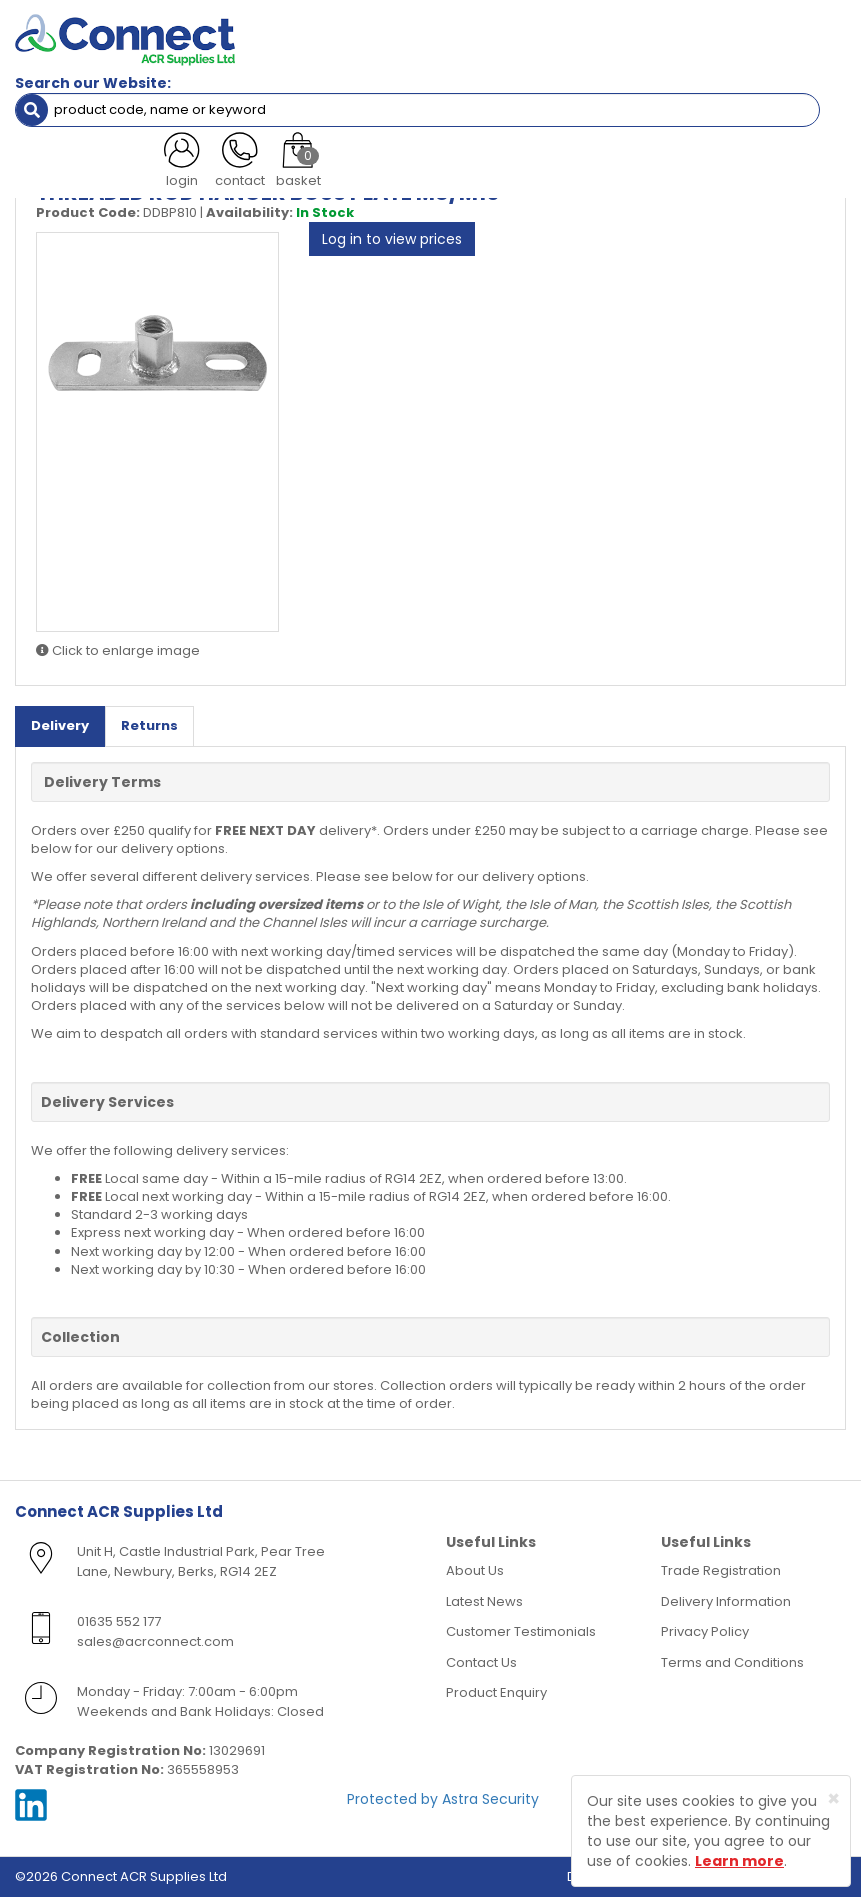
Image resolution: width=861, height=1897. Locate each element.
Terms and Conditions (732, 1662)
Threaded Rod (283, 144)
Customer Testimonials (521, 1631)
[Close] (833, 1798)
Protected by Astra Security (443, 1799)
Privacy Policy (705, 1631)
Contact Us (481, 1662)
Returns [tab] (149, 725)
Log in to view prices (392, 239)
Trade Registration (721, 1570)
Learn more (739, 1861)
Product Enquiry (496, 1692)
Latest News (484, 1601)
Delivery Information (726, 1601)
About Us (475, 1570)
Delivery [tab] (60, 725)
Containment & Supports (133, 144)
